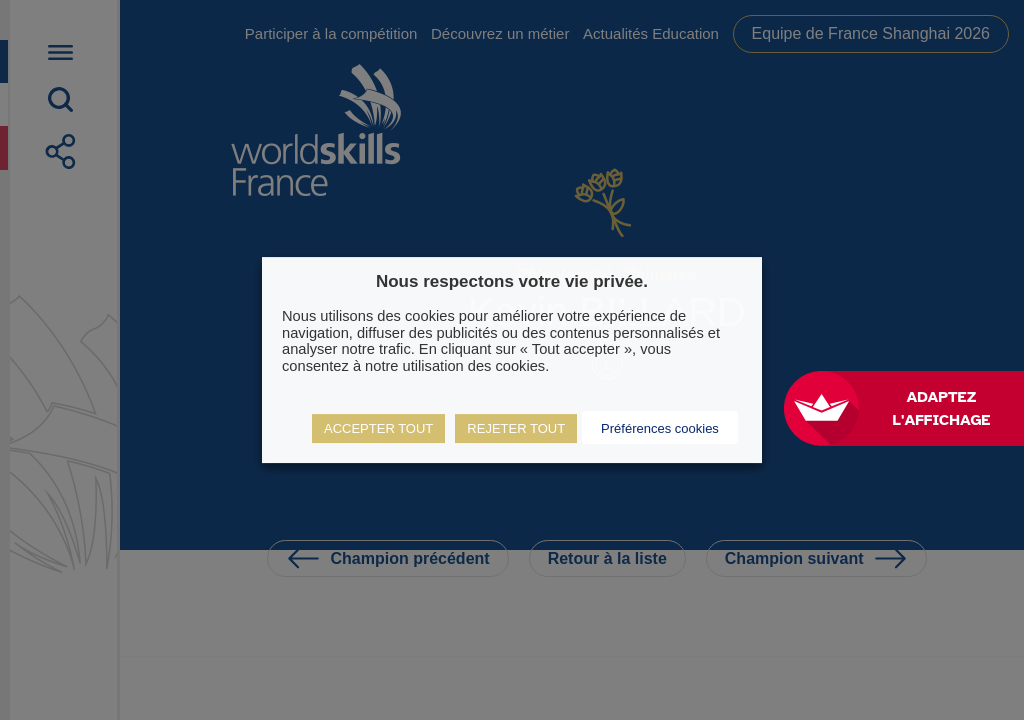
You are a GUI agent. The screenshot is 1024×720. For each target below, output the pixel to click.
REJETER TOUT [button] (516, 428)
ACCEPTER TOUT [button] (378, 428)
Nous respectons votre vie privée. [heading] (512, 281)
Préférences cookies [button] (660, 428)
